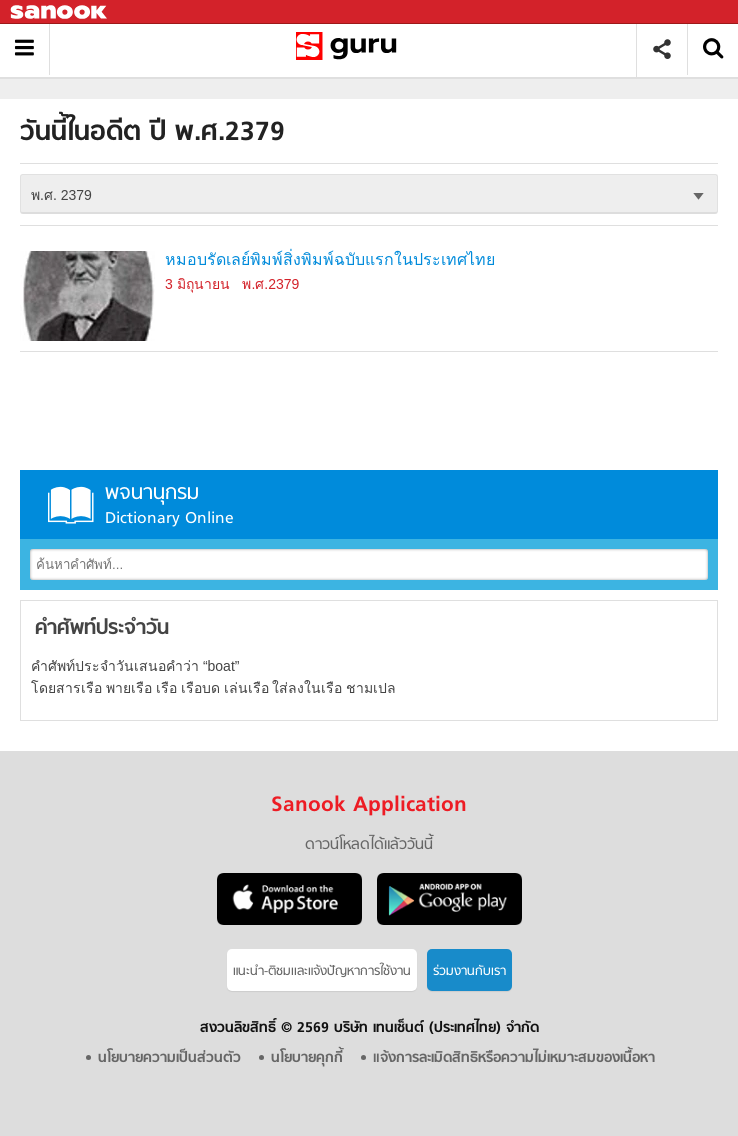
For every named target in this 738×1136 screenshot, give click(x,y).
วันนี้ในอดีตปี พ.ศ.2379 (350, 49)
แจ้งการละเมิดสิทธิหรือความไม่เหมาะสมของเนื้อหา (514, 1058)
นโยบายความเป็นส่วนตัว (169, 1058)
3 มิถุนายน (197, 284)
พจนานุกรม (369, 504)
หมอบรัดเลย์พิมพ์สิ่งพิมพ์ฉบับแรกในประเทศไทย (330, 259)
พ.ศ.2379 (270, 284)
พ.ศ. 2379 (61, 195)
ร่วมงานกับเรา (469, 971)
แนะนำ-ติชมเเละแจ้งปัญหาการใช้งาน (322, 971)
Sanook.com (60, 12)
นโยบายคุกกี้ (307, 1058)
